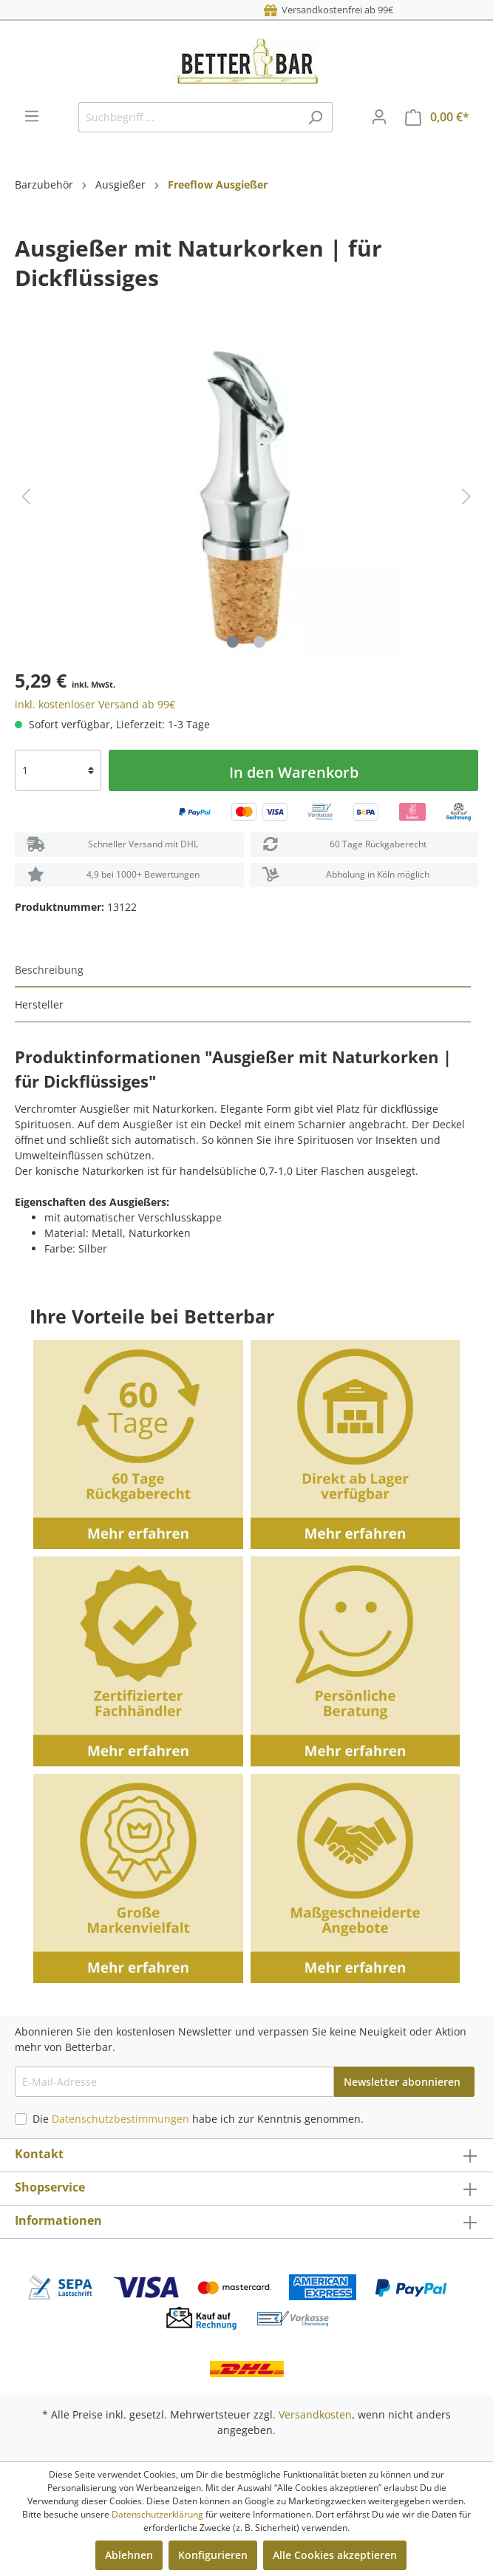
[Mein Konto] (379, 117)
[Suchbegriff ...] (188, 117)
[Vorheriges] (26, 496)
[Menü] (32, 116)
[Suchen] (315, 117)
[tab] (243, 970)
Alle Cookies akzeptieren (335, 2555)
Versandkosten (315, 2414)
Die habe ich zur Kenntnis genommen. (198, 2119)
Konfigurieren (213, 2555)
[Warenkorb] (437, 117)
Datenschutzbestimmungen (120, 2119)
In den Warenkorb (293, 772)
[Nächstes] (466, 496)
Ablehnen (129, 2555)
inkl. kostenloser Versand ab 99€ (95, 704)
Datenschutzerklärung (157, 2514)
